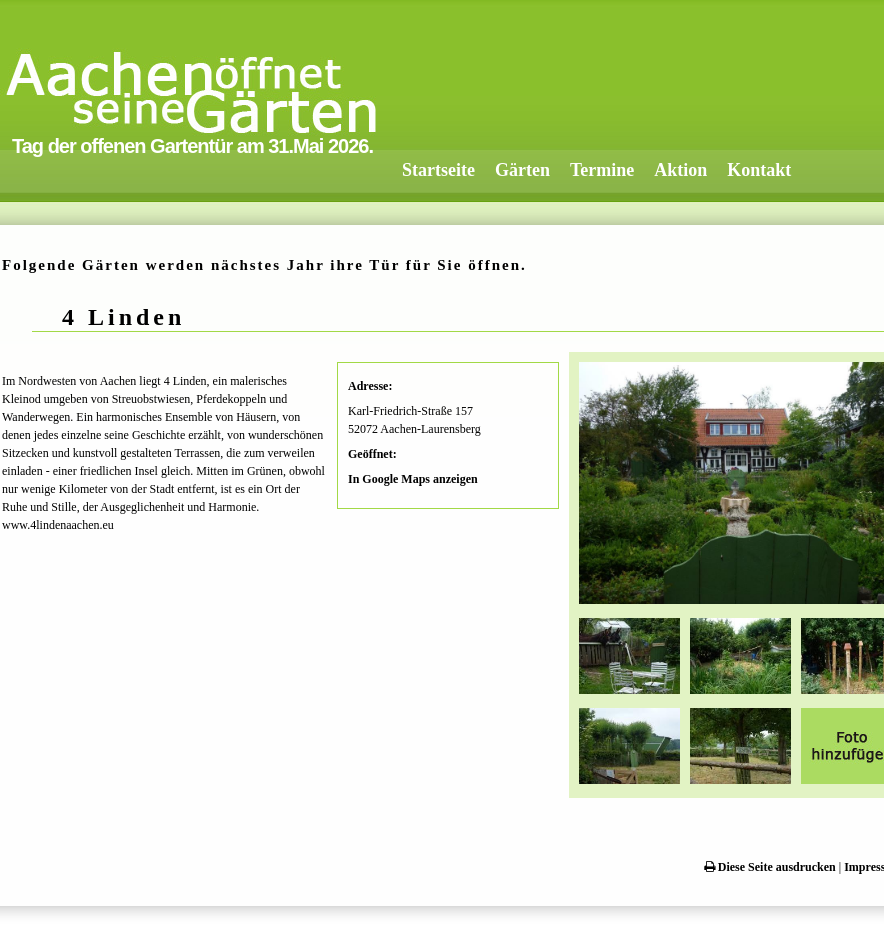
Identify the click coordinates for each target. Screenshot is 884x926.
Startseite (438, 170)
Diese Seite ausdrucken (770, 867)
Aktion (680, 170)
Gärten (522, 170)
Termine (602, 170)
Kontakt (759, 170)
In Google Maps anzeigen (413, 479)
